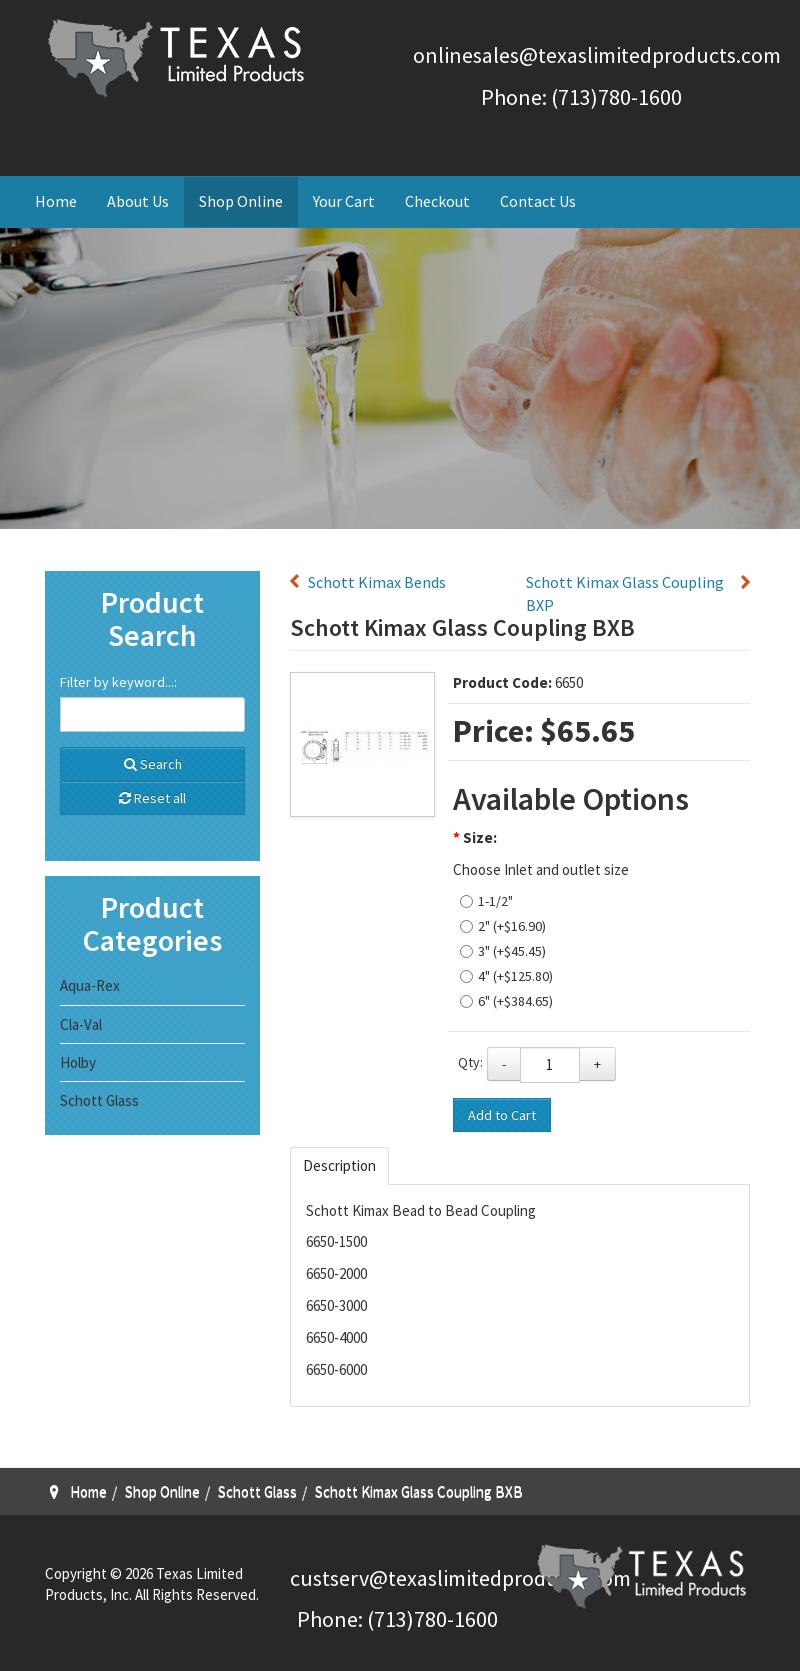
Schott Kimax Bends (377, 582)
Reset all (152, 798)
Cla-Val (81, 1024)
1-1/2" (495, 901)
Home (56, 201)
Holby (78, 1062)
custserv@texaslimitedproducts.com (460, 1578)
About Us (138, 201)
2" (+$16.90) (512, 926)
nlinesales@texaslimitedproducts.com (603, 55)
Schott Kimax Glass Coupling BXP (625, 593)
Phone (327, 1619)
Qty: (470, 1062)
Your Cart (344, 201)
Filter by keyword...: (118, 682)
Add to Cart (502, 1115)
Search (153, 764)
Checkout (437, 201)
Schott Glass (99, 1100)
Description (339, 1165)
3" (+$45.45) (512, 951)
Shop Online (241, 201)
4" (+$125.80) (515, 976)
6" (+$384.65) (515, 1001)
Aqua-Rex (90, 985)
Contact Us (538, 201)
